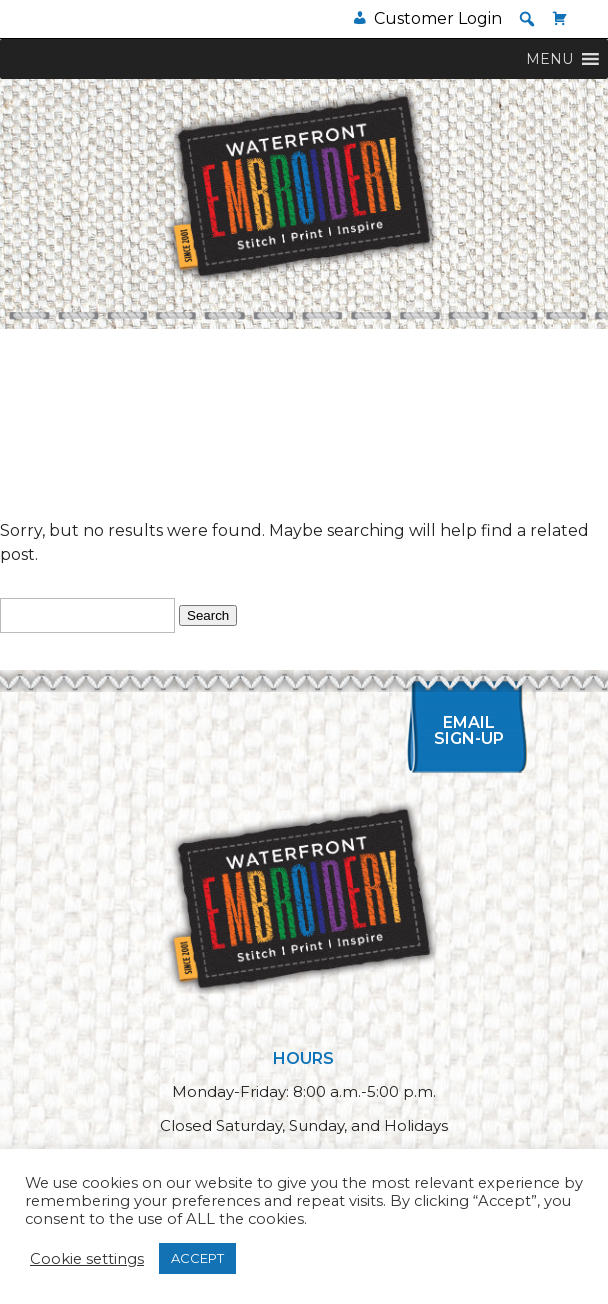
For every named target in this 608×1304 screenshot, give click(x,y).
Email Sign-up (469, 730)
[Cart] (560, 18)
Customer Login (438, 18)
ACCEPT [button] (197, 1258)
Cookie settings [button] (87, 1259)
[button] (527, 19)
